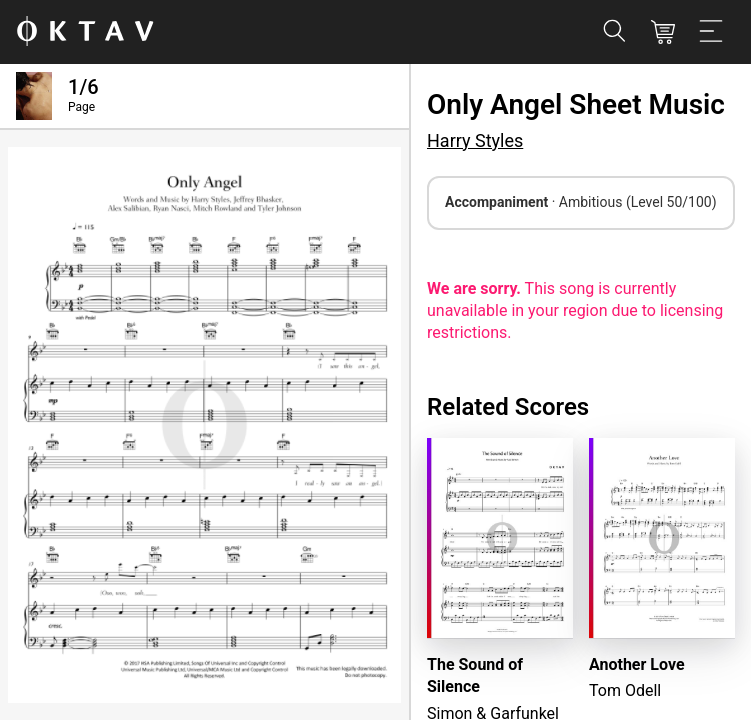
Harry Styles (475, 140)
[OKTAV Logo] (85, 32)
